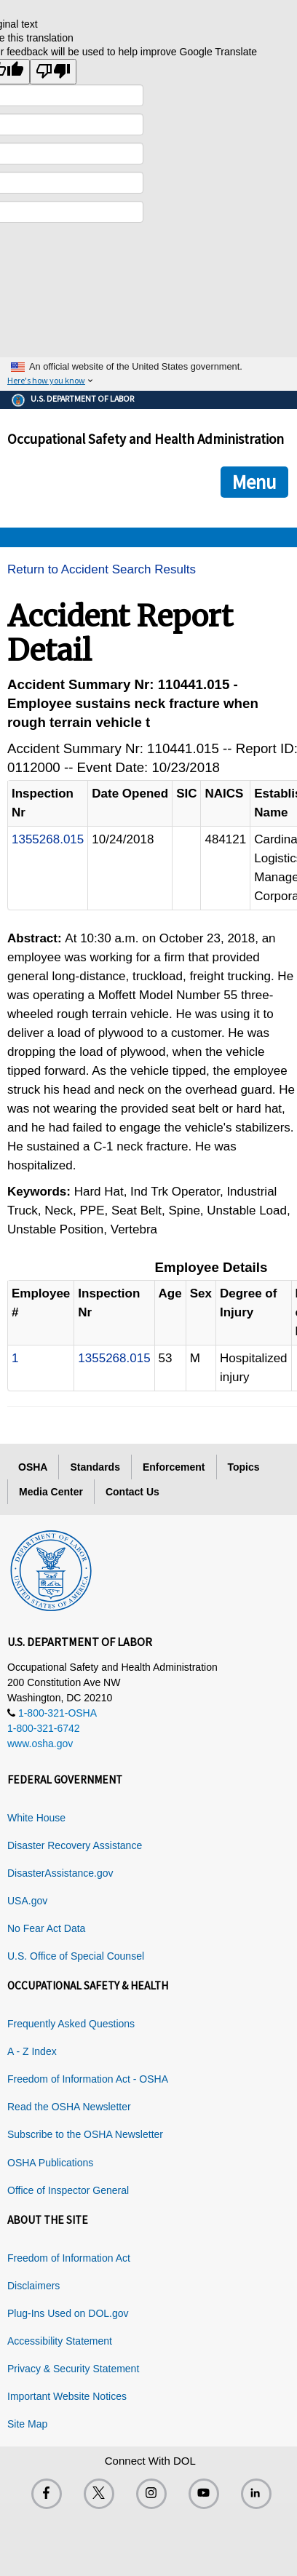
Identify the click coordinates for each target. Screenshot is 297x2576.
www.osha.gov (40, 1743)
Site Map (27, 2424)
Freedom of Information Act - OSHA (87, 2079)
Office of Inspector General (68, 2190)
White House (36, 1818)
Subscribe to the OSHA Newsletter (85, 2134)
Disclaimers (33, 2285)
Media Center (51, 1492)
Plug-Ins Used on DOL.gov (68, 2313)
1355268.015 (48, 839)
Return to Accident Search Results (101, 569)
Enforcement (174, 1467)
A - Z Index (32, 2051)
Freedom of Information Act (68, 2258)
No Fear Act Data (46, 1928)
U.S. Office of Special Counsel (75, 1956)
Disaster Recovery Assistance (74, 1845)
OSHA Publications (50, 2162)
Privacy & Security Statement (73, 2368)
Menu (254, 481)
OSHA (32, 1467)
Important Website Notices (67, 2396)
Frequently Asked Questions (71, 2024)
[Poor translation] (53, 71)
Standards (94, 1467)
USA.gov (27, 1901)
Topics (244, 1467)
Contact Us (132, 1492)
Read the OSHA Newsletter (69, 2106)
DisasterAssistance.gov (60, 1873)
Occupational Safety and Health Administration (145, 439)
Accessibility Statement (59, 2341)
